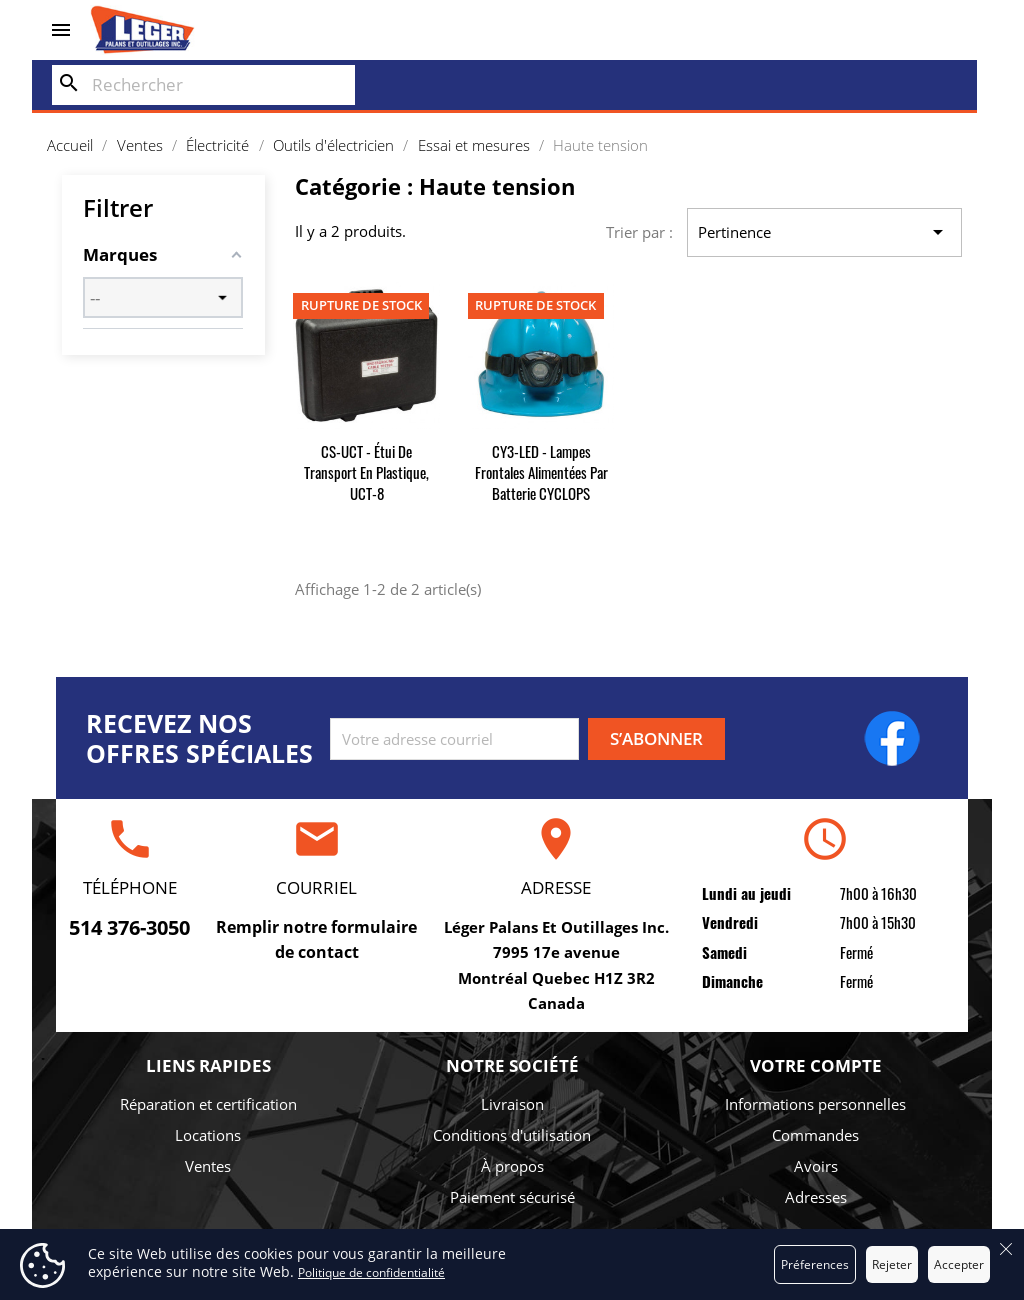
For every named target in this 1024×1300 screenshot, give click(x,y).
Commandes (815, 1135)
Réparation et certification (208, 1104)
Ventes (208, 1166)
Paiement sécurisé (512, 1197)
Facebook (892, 738)
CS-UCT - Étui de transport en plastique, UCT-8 (366, 472)
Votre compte (816, 1065)
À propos (512, 1166)
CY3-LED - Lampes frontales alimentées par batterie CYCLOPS (541, 472)
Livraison (512, 1104)
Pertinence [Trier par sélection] (824, 233)
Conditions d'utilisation (512, 1135)
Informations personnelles (815, 1104)
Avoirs (816, 1166)
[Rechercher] (203, 85)
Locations (208, 1135)
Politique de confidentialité (371, 1272)
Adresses (816, 1197)
